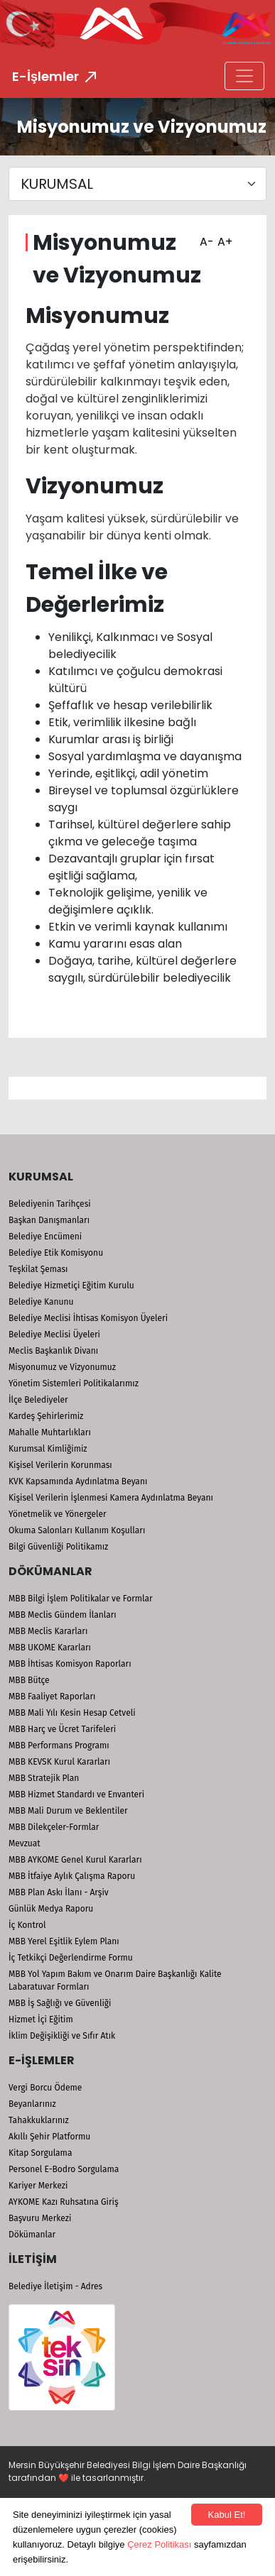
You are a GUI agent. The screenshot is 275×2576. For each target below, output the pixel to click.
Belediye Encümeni (45, 1237)
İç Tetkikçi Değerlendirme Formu (71, 1958)
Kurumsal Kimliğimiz (48, 1449)
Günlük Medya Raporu (51, 1909)
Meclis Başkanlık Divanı (53, 1351)
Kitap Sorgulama (40, 2153)
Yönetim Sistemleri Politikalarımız (74, 1383)
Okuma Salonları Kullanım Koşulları (77, 1530)
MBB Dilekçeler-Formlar (54, 1827)
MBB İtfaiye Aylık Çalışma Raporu (72, 1876)
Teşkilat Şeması (38, 1269)
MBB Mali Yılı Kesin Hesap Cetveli (72, 1713)
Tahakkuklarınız (39, 2120)
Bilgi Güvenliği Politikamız (58, 1547)
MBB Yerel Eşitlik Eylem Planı (64, 1941)
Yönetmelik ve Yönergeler (58, 1514)
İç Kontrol (27, 1925)
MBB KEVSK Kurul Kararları (59, 1762)
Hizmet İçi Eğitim (41, 2019)
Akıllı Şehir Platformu (49, 2137)
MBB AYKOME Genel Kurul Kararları (75, 1860)
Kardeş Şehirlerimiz (46, 1416)
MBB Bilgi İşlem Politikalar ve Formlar (81, 1599)
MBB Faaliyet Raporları (52, 1696)
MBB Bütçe (29, 1680)
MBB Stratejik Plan (44, 1778)
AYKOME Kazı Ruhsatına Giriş (64, 2202)
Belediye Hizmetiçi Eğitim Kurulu (71, 1285)
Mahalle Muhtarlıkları (50, 1432)
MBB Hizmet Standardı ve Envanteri (76, 1794)
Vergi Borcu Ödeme (45, 2088)
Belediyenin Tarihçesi (50, 1204)
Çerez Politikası (159, 2544)
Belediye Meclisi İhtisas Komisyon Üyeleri (88, 1318)
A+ (223, 237)
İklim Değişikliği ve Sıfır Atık (62, 2036)
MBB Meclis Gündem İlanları (63, 1615)
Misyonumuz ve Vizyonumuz (62, 1367)
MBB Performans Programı (59, 1745)
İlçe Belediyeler (38, 1400)
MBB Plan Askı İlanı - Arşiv (59, 1892)
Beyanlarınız (32, 2104)
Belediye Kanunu (41, 1302)
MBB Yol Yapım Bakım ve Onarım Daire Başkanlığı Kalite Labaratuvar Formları (115, 1980)
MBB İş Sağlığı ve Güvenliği (60, 2003)
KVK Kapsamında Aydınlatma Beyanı (78, 1481)
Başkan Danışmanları (49, 1220)
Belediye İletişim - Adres (55, 2286)
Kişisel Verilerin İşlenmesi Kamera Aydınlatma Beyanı (111, 1498)
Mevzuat (25, 1843)
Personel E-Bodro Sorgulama (64, 2169)
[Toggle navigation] (244, 76)
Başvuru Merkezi (40, 2218)
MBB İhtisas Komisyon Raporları (70, 1664)
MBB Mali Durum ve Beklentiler (68, 1811)
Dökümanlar (32, 2235)
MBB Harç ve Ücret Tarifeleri (62, 1729)
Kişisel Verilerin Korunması (60, 1465)
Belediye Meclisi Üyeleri (54, 1334)
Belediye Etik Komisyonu (56, 1253)
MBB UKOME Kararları (50, 1648)
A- (205, 237)
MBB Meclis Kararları (48, 1631)
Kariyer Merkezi (38, 2186)
